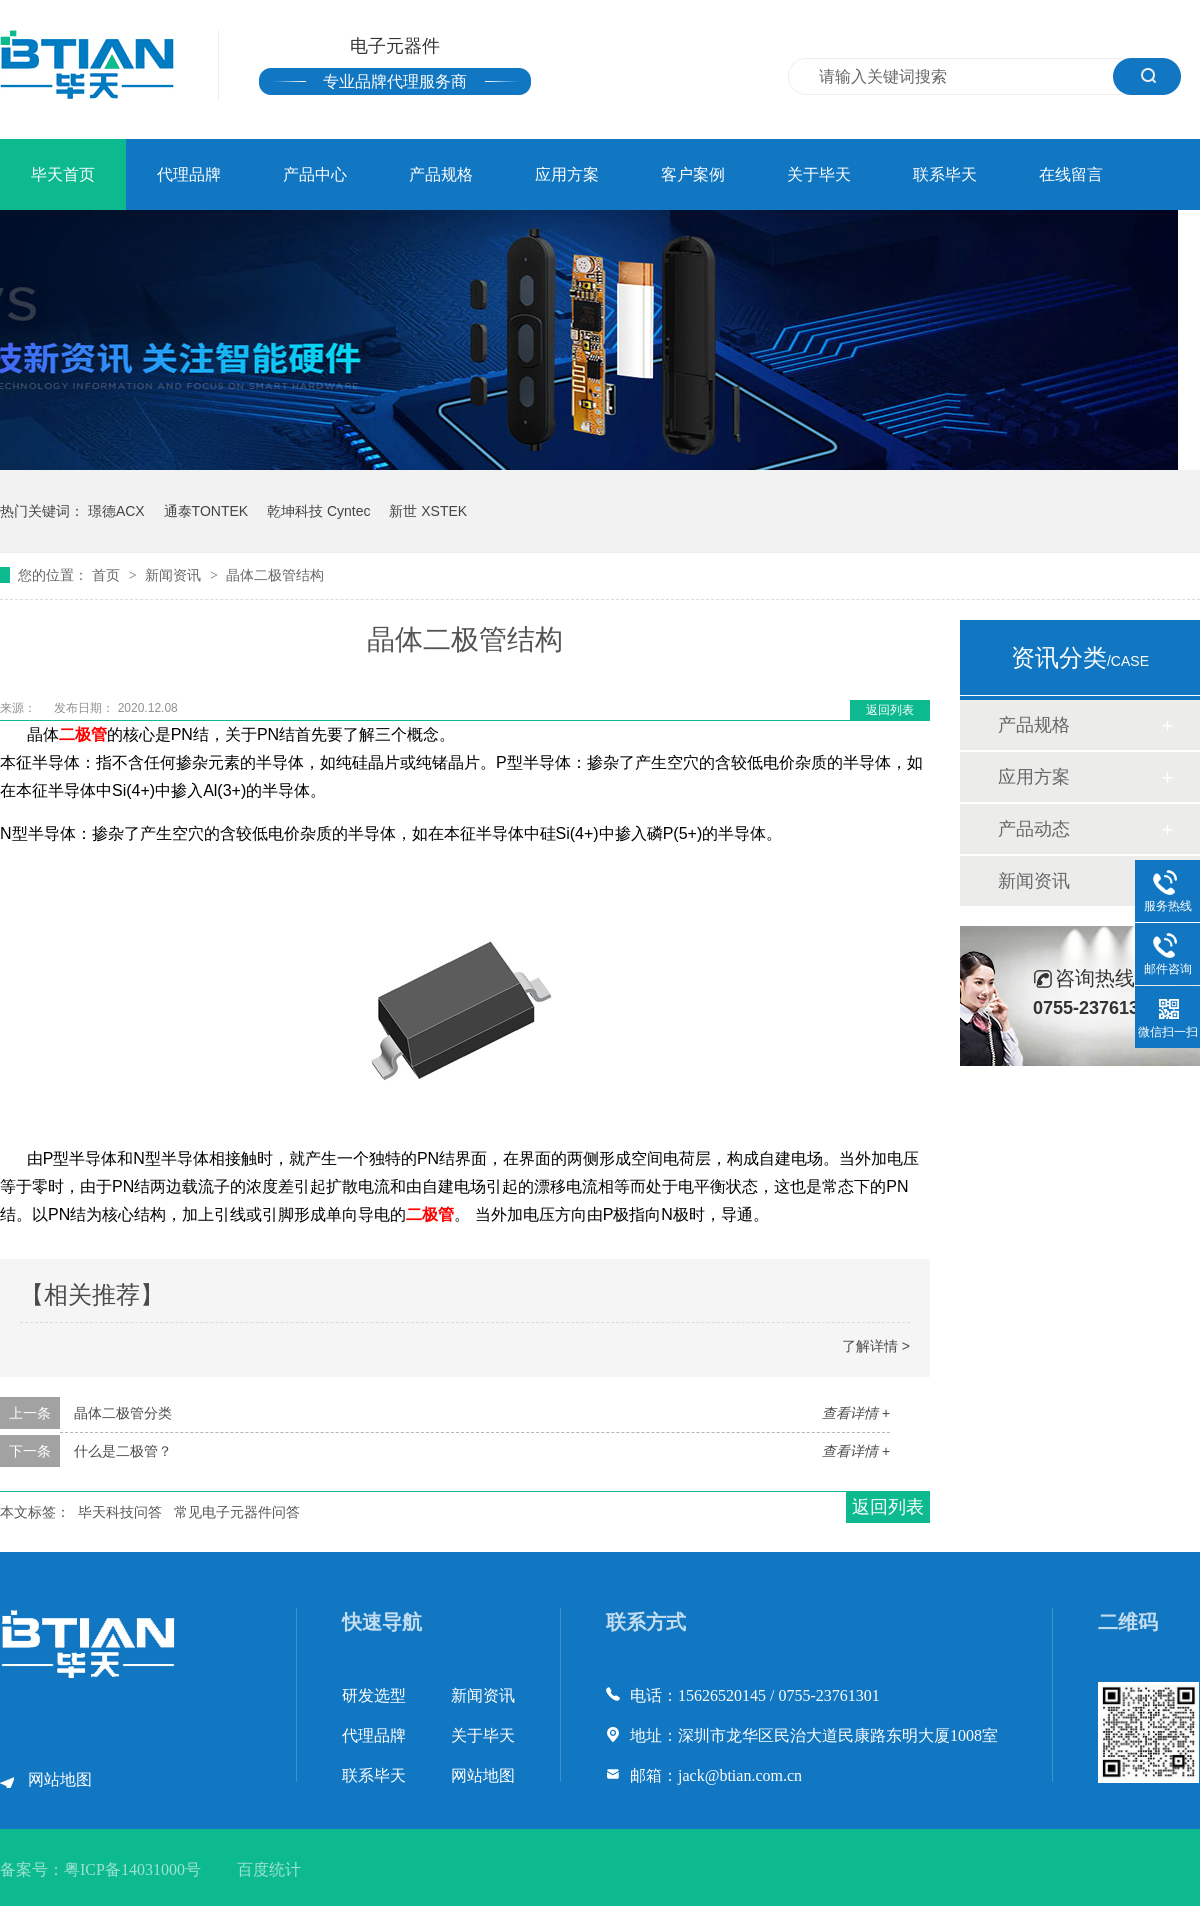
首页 (108, 575)
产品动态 (1034, 829)
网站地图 (60, 1779)
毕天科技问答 (120, 1512)
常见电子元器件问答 (237, 1512)
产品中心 (315, 174)
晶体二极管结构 (275, 575)
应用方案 (567, 174)
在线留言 (1071, 174)
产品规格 (441, 174)
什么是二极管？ (123, 1451)
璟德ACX (116, 511)
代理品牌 (189, 174)
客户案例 (693, 174)
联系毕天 (945, 174)
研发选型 (374, 1695)
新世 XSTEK (428, 511)
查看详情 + (856, 1413)
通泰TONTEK (206, 511)
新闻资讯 (175, 575)
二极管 (83, 734)
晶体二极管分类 (123, 1413)
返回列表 (890, 710)
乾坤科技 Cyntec (318, 511)
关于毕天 (819, 174)
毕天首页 (63, 174)
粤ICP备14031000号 (132, 1869)
